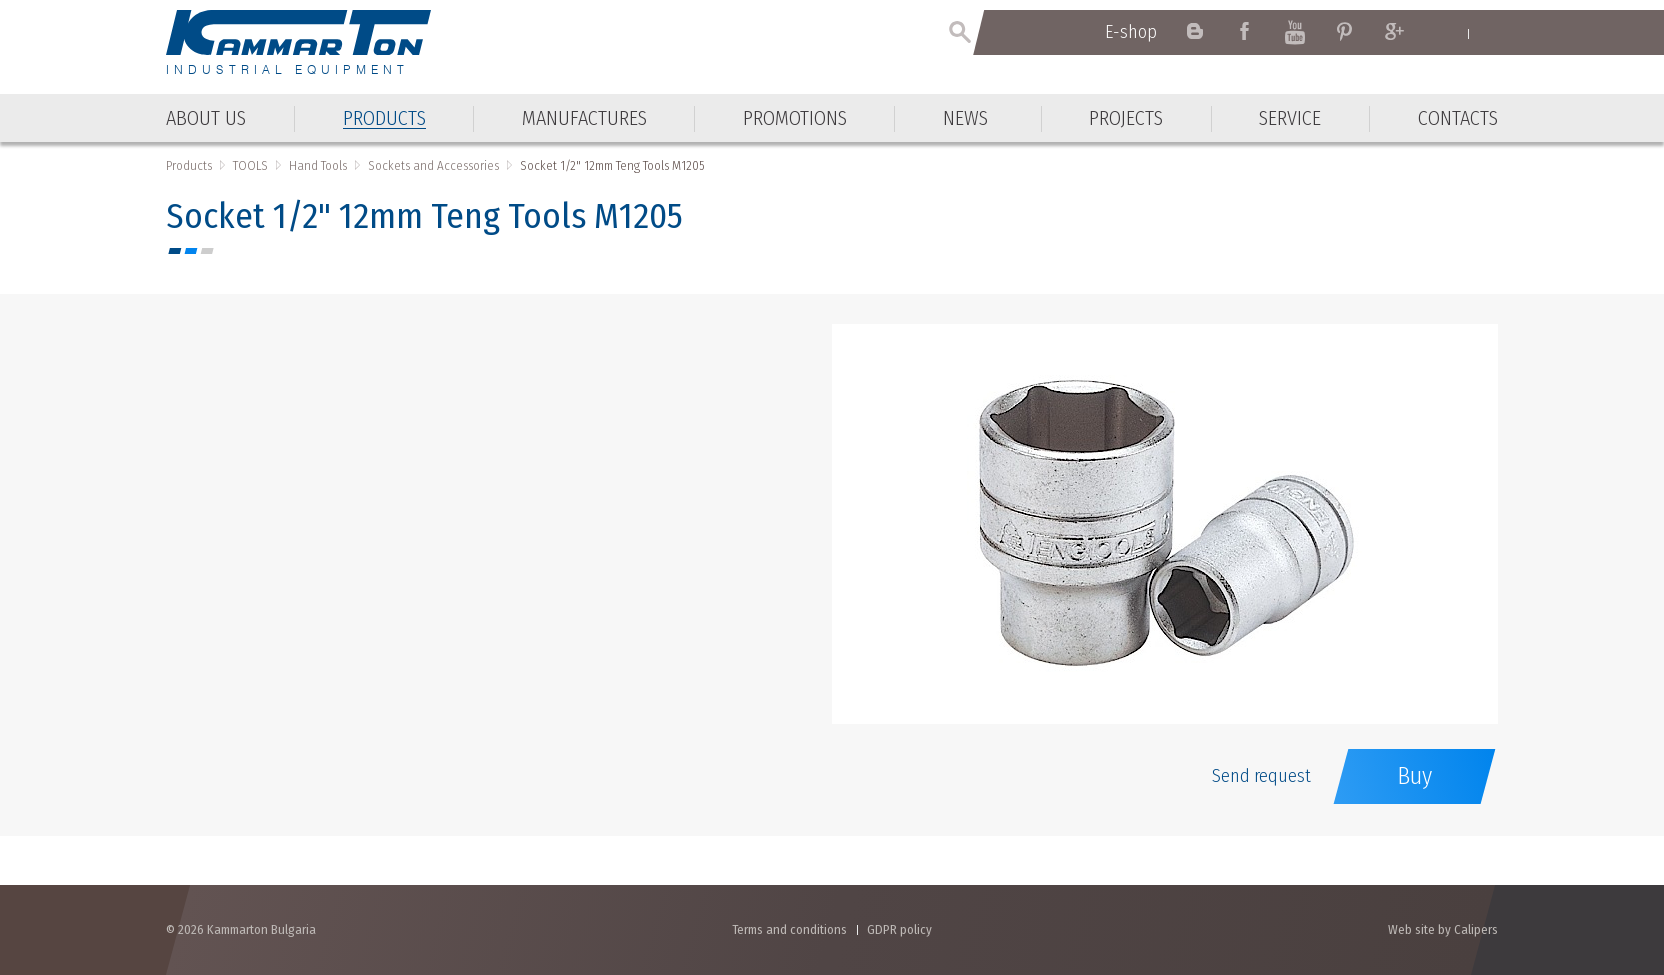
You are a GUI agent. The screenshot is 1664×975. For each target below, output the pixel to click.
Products (189, 165)
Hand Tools (318, 165)
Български (1488, 33)
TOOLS (250, 165)
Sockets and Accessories (433, 165)
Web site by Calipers (1443, 929)
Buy (1414, 776)
